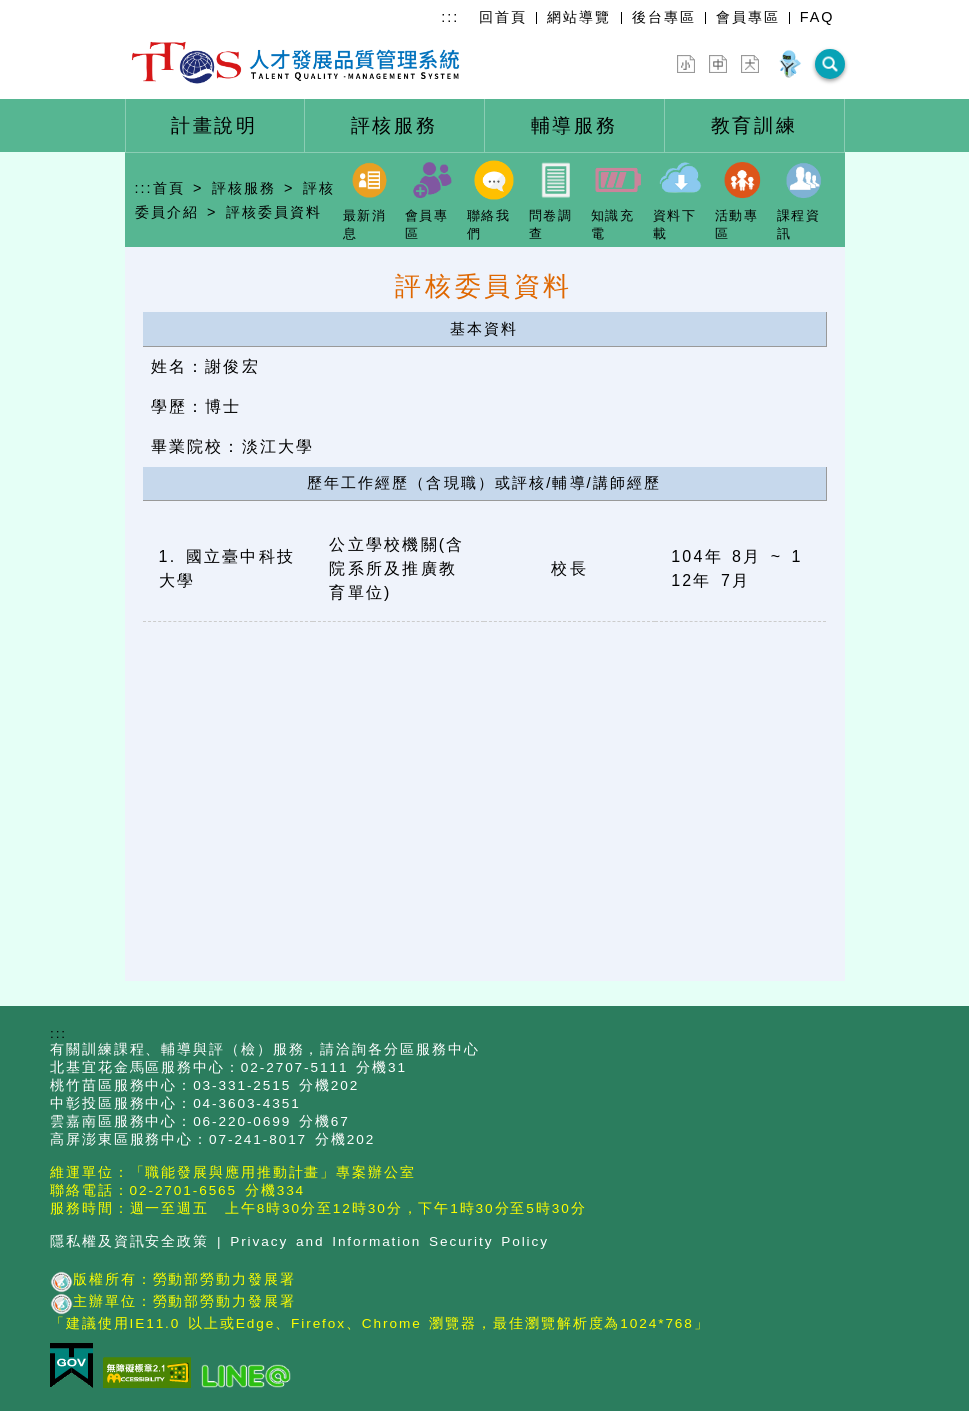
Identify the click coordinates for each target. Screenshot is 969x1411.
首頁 (169, 188)
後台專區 (664, 17)
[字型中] (718, 64)
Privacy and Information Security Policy (389, 1241)
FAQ (817, 17)
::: (450, 17)
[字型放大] (750, 64)
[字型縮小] (686, 64)
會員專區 (748, 17)
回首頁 (503, 17)
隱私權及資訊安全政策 (129, 1241)
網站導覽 (579, 17)
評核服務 (244, 188)
